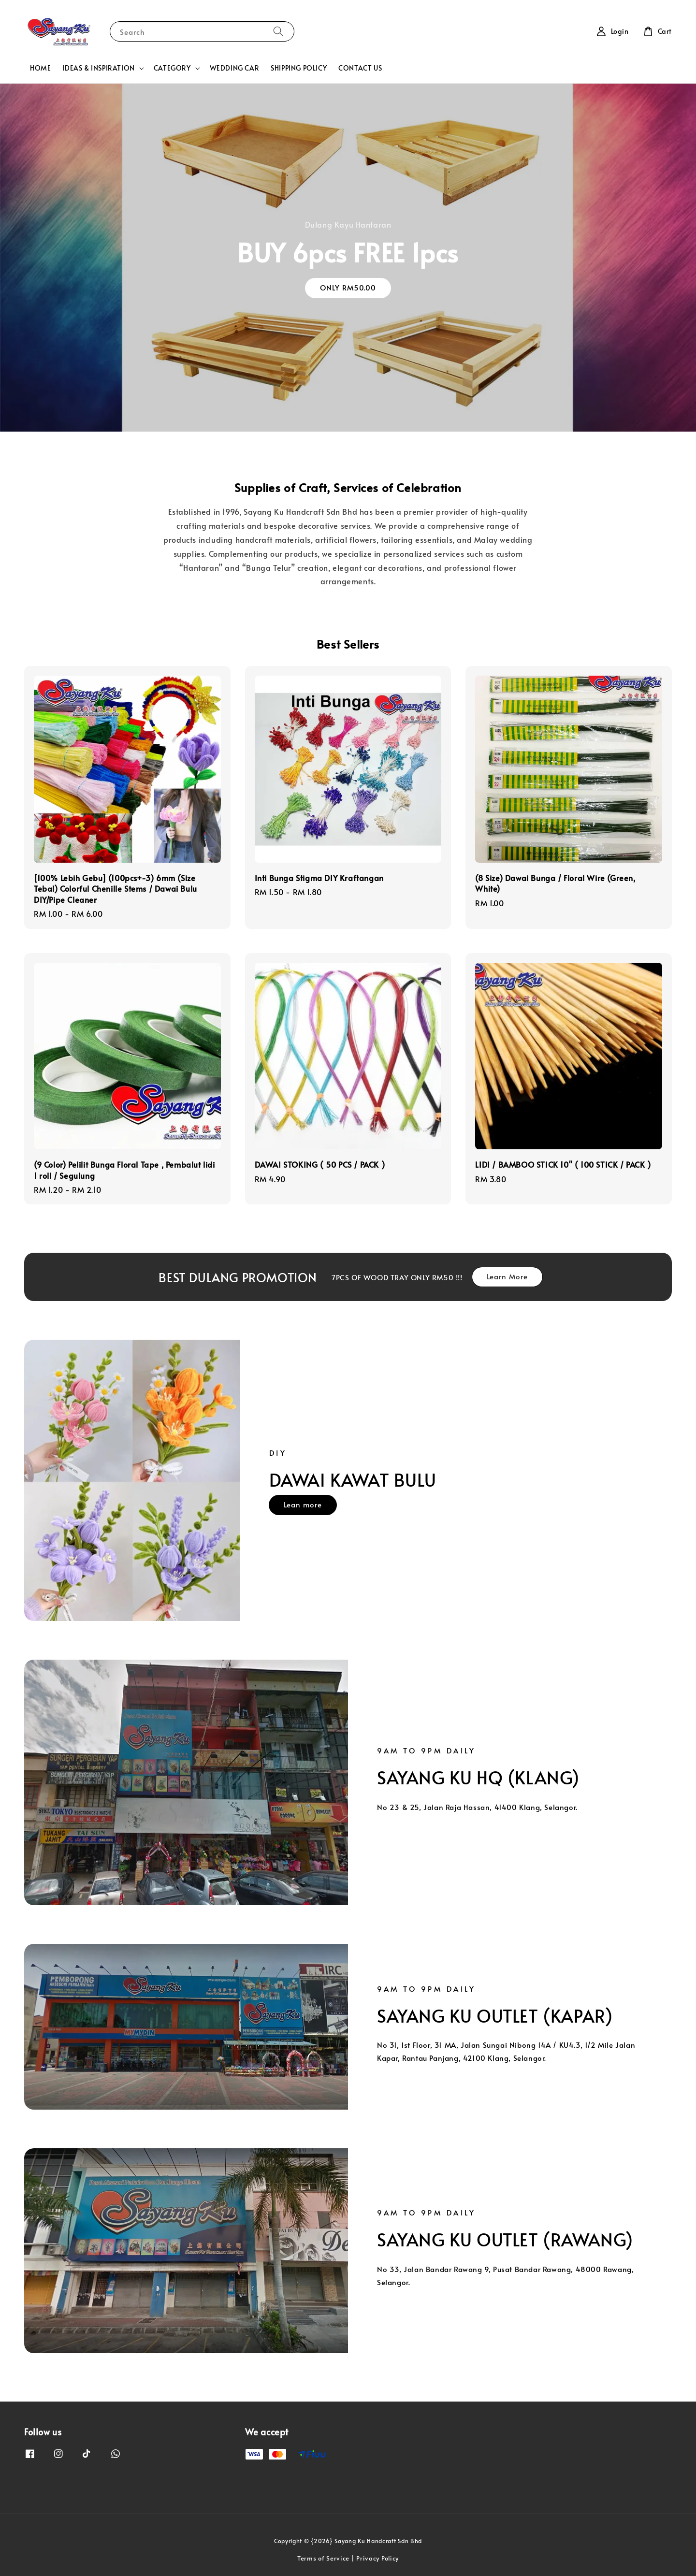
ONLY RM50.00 (348, 287)
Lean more (303, 1504)
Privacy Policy (377, 2558)
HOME (40, 67)
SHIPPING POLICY (299, 67)
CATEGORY (172, 68)
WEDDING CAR (235, 67)
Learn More (507, 1276)
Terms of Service (323, 2558)
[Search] (278, 31)
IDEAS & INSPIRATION (98, 68)
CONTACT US (360, 67)
